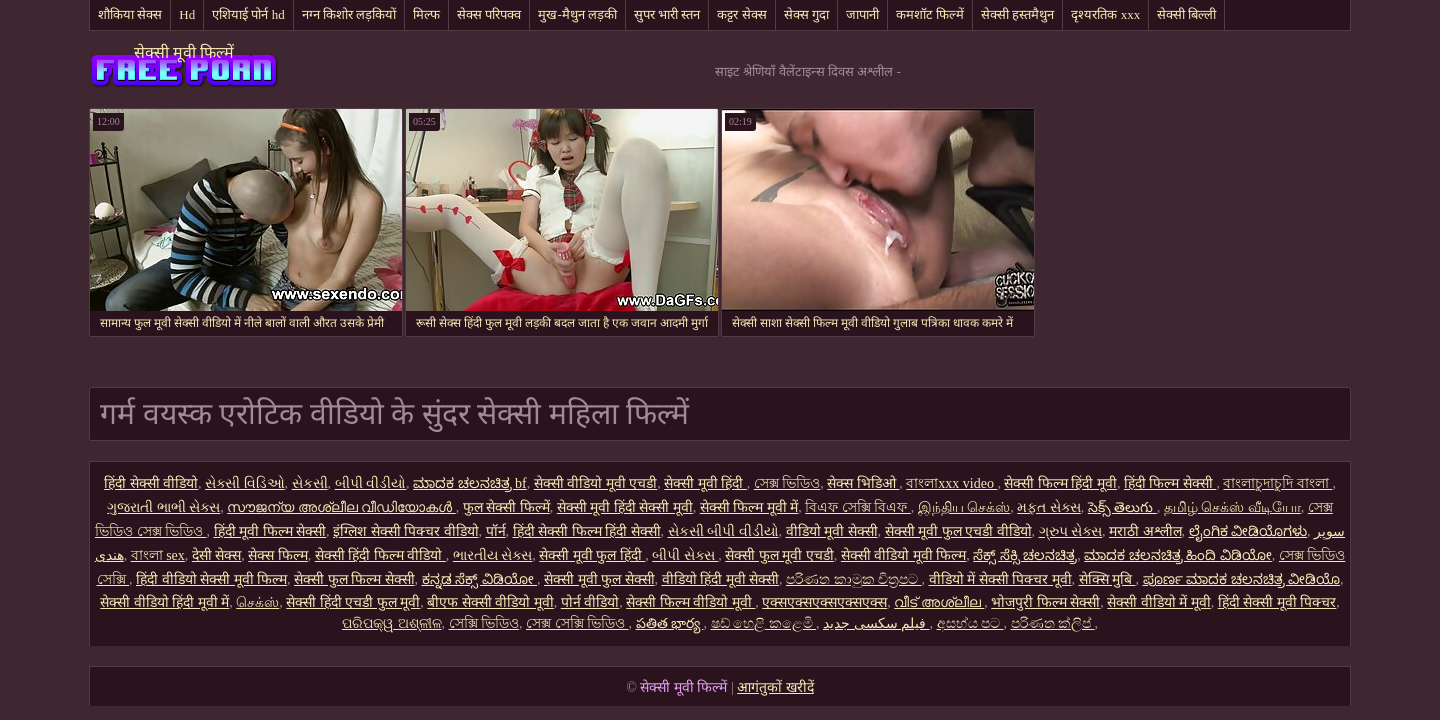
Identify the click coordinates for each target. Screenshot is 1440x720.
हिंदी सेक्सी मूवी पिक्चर (1277, 602)
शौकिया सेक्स (130, 14)
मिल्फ (426, 14)
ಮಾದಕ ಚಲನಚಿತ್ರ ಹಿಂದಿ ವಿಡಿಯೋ (1178, 555)
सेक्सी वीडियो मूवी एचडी (596, 483)
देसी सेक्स (217, 555)
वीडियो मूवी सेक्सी (832, 531)
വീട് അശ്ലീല (939, 602)
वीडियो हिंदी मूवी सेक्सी (721, 579)
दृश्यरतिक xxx (1105, 14)
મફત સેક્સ (1049, 507)
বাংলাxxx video (951, 483)
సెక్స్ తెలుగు (1122, 507)
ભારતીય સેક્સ (493, 555)
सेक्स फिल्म (278, 555)
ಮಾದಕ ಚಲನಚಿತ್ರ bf (470, 483)
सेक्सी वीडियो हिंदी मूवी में (164, 602)
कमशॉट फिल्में (930, 14)
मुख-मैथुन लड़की (577, 14)
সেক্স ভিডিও (787, 483)
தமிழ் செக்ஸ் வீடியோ (1232, 507)
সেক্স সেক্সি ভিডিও (577, 623)
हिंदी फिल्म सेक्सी (1170, 483)
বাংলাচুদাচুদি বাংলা (1277, 483)
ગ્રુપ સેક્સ (1071, 531)
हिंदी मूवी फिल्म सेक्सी (270, 531)
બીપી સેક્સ (685, 555)
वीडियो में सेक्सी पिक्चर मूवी (1000, 579)
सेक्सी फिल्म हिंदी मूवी (1060, 483)
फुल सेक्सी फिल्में (506, 507)
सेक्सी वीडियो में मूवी (1159, 602)
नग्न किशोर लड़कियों (349, 14)
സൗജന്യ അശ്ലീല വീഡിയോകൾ (341, 507)
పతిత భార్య (670, 623)
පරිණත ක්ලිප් (1053, 623)
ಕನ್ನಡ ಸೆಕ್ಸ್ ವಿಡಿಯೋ (480, 579)
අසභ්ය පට (970, 623)
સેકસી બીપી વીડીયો (723, 531)
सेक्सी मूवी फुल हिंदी (592, 555)
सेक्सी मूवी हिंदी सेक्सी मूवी (625, 507)
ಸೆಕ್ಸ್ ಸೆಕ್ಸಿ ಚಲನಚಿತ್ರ (1025, 555)
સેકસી (310, 483)
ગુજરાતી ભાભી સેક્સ (163, 507)
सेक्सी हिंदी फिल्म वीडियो (380, 555)
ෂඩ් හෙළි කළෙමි (764, 623)
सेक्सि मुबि (1107, 579)
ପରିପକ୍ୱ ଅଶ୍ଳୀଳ (392, 623)
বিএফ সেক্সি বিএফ (858, 507)
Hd (187, 14)
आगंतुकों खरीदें (775, 687)
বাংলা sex (158, 555)
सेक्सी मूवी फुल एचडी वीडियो (958, 531)
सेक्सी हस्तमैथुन (1017, 14)
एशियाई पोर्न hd (248, 14)
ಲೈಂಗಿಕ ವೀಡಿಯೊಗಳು (1248, 531)
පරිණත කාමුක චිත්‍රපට (854, 579)
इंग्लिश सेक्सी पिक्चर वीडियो (406, 531)
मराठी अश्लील (1145, 531)
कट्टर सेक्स (741, 14)
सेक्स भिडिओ (863, 483)
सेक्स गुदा (806, 14)
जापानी (862, 14)
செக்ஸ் (257, 602)
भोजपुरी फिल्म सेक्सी (1045, 602)
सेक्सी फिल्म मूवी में (749, 507)
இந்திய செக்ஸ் (964, 507)
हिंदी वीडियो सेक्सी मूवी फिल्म (211, 579)
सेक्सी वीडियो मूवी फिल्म (904, 555)
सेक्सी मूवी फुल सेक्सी (599, 579)
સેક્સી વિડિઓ (245, 483)
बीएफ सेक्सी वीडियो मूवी (490, 602)
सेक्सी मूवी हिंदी (705, 483)
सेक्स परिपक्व (489, 14)
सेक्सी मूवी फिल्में (184, 52)
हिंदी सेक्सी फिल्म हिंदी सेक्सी (587, 531)
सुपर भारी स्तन (667, 14)
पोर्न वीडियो (590, 602)
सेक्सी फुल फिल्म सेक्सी (354, 579)
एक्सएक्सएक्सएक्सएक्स (824, 602)
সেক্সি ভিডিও (484, 623)
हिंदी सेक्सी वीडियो (151, 483)
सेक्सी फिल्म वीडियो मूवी (690, 602)
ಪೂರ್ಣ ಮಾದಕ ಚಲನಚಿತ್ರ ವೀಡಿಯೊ (1242, 579)
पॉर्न (496, 531)
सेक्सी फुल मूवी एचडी (779, 555)
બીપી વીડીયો (371, 483)
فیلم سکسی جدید (876, 623)
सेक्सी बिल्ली (1186, 14)
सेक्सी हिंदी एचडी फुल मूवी (353, 602)
